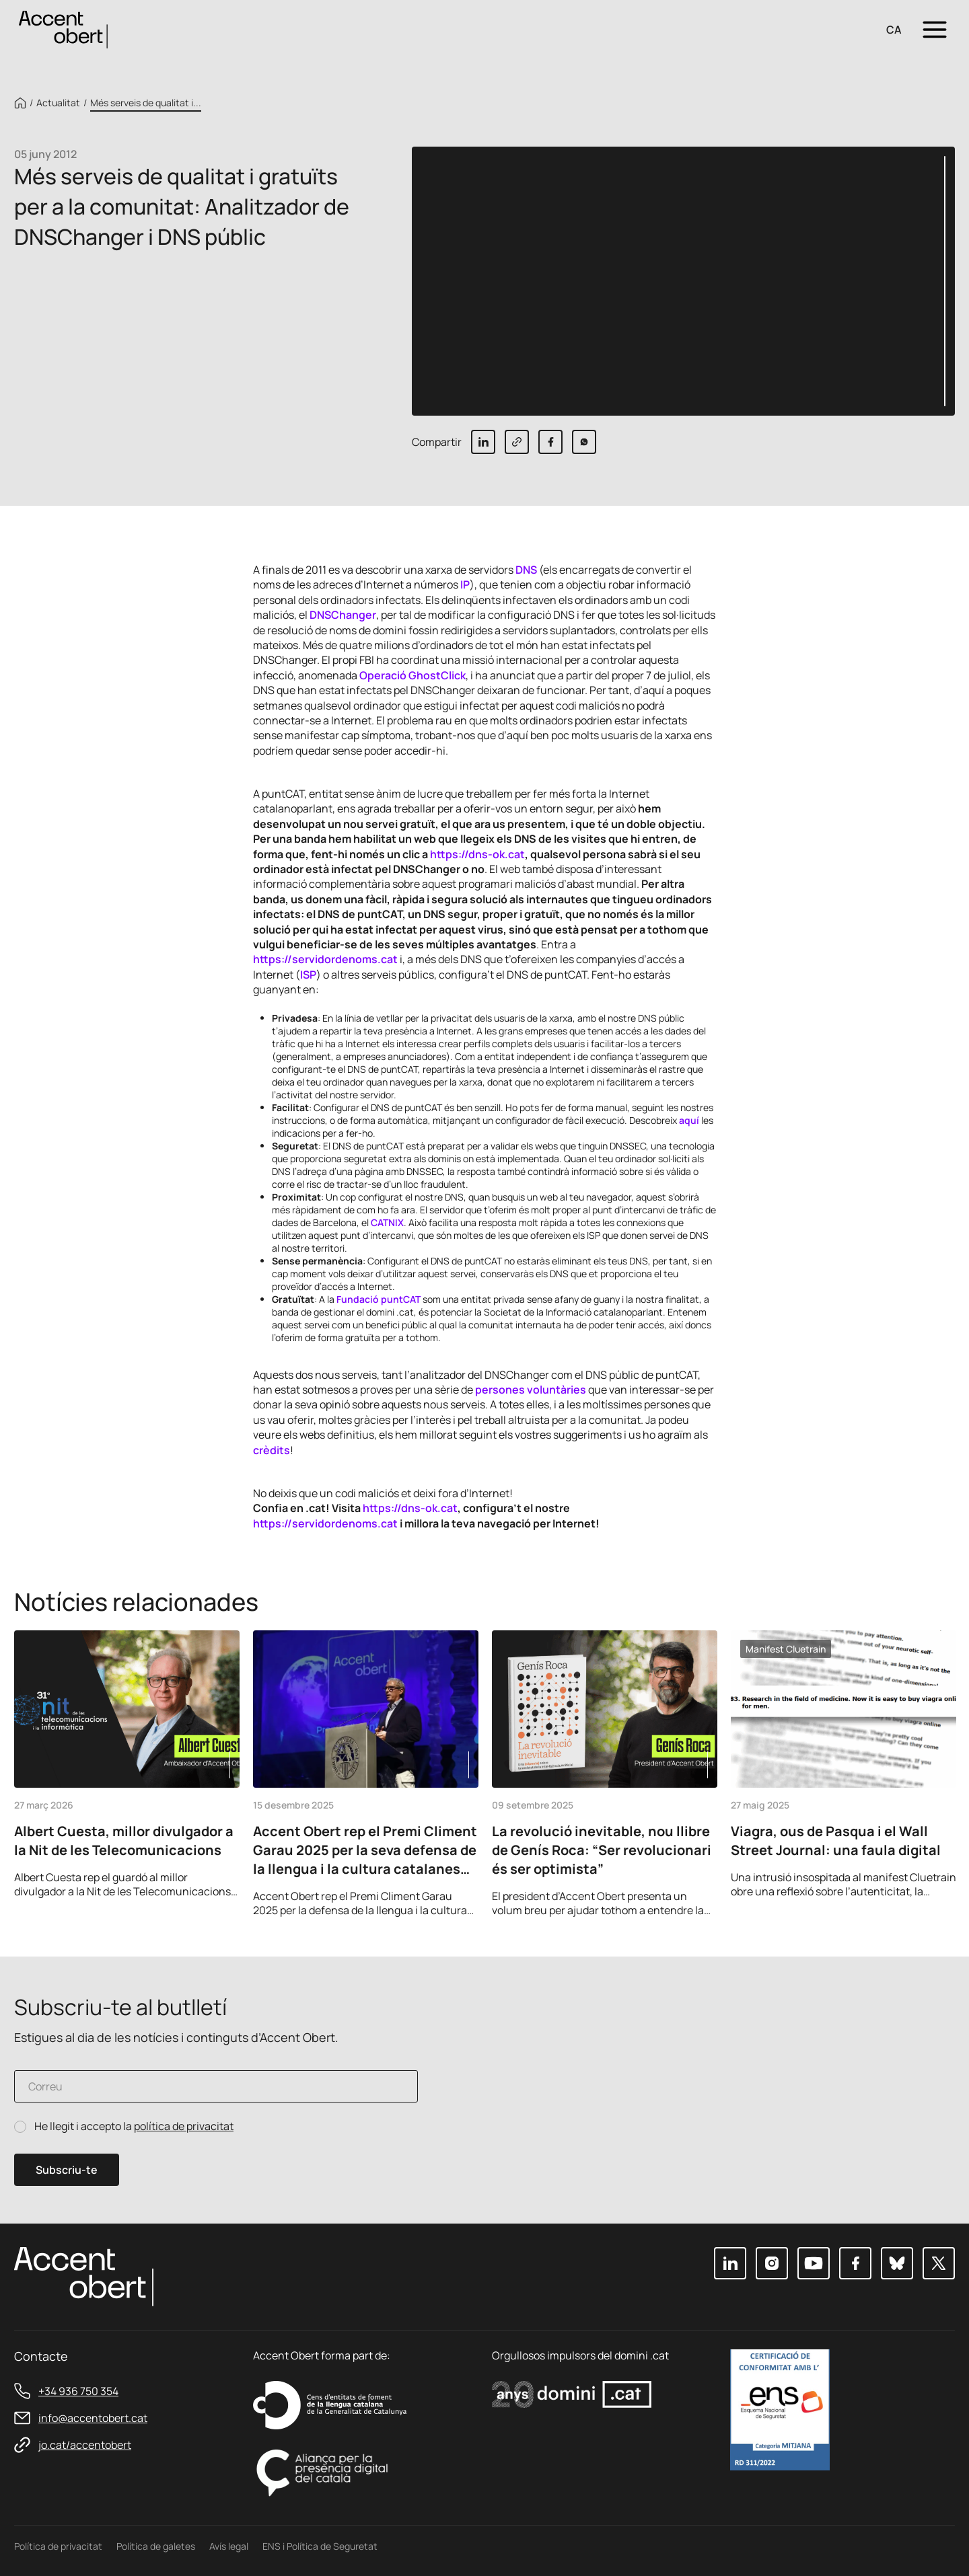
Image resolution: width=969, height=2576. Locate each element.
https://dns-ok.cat (477, 854)
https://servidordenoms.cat (325, 959)
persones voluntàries (530, 1389)
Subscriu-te (67, 2169)
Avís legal (228, 2546)
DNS (526, 569)
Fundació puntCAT (378, 1299)
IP (465, 584)
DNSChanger (343, 614)
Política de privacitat (58, 2546)
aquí (689, 1120)
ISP (308, 974)
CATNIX (387, 1222)
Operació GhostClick (412, 675)
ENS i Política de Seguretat (320, 2546)
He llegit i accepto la (134, 2126)
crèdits (271, 1450)
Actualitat (58, 103)
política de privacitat (184, 2126)
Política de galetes (155, 2546)
